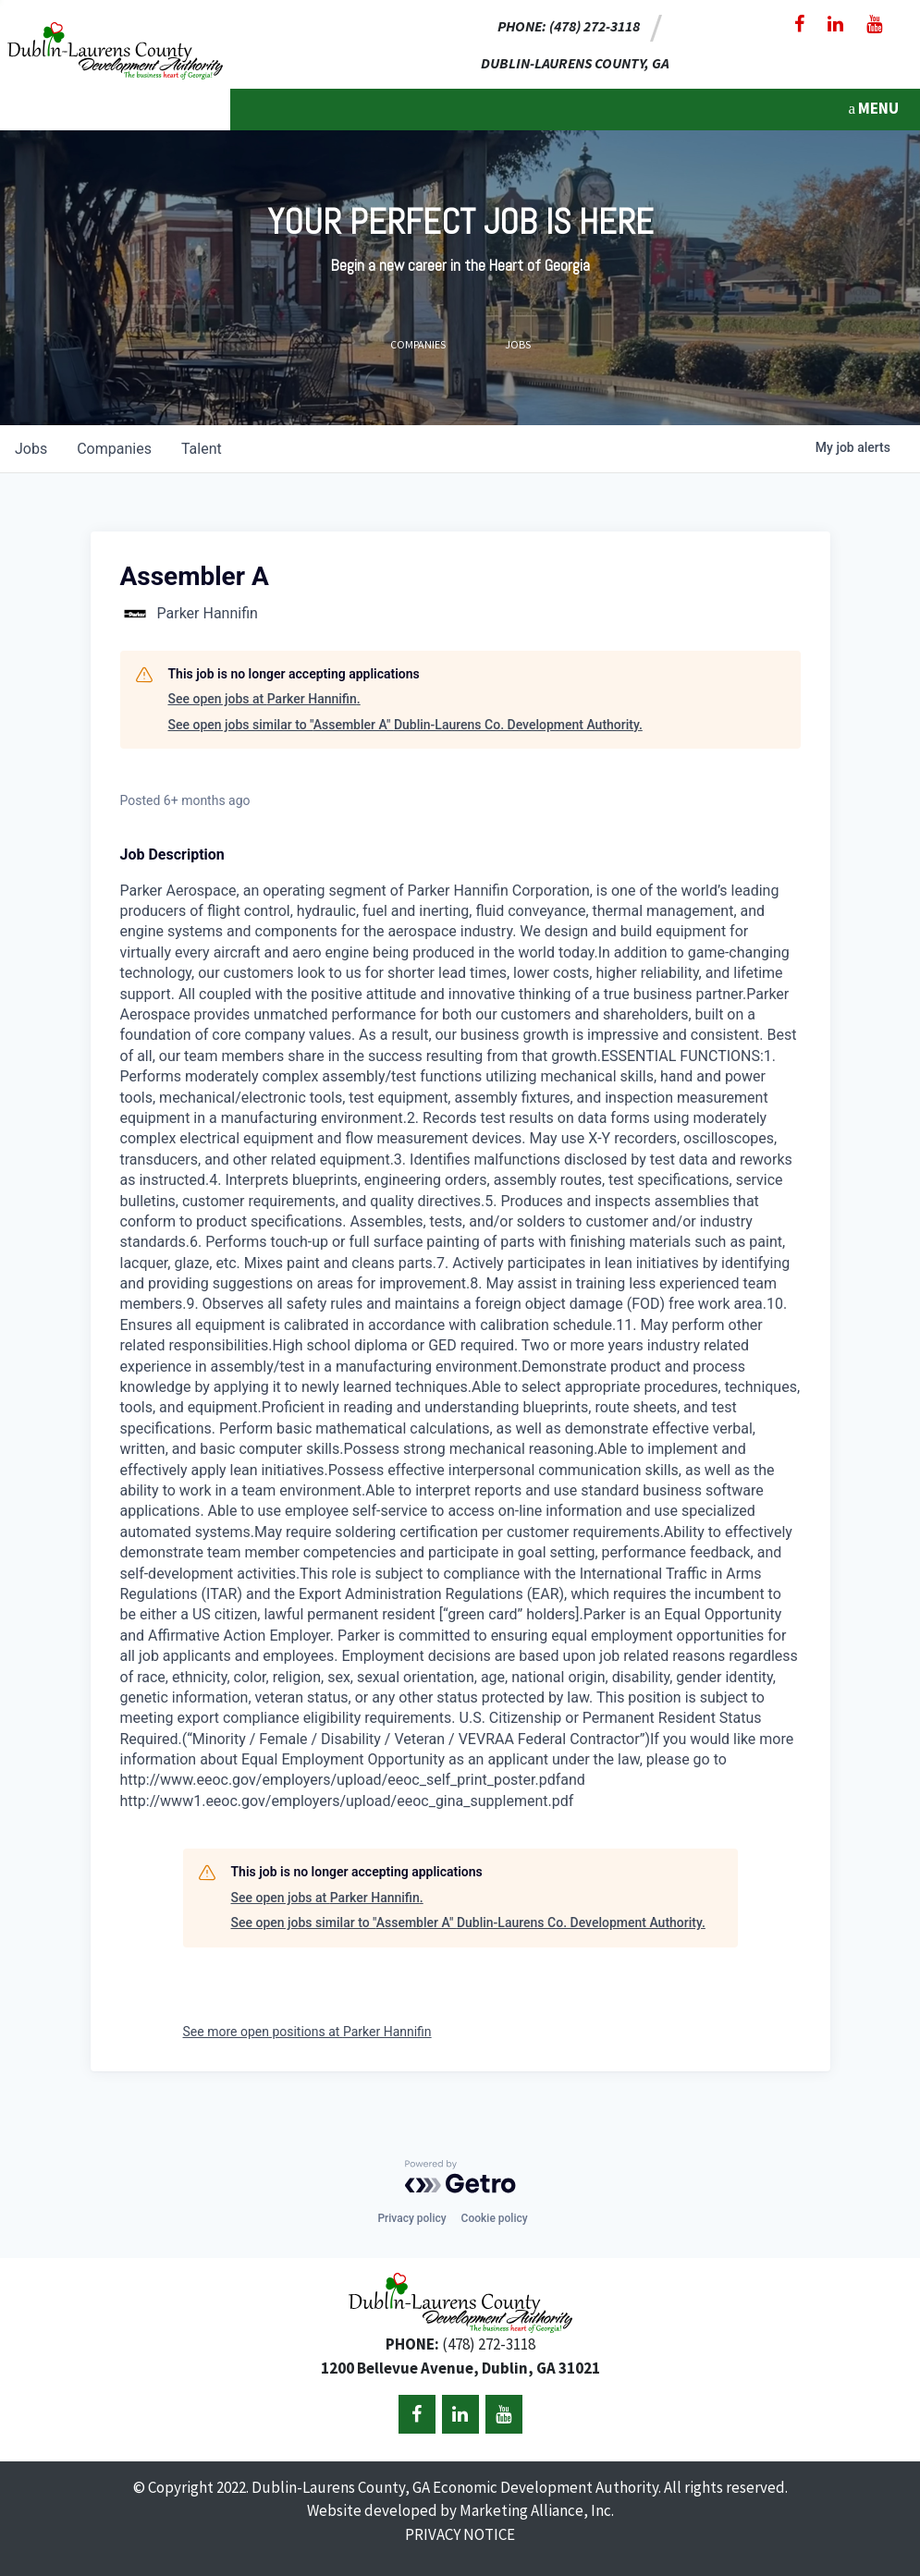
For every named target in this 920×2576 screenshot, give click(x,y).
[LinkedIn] (835, 24)
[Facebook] (799, 24)
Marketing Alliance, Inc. (537, 2510)
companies (114, 449)
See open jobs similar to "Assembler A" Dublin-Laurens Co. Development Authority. (405, 724)
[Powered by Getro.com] (460, 2176)
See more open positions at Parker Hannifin (307, 2031)
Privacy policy (411, 2218)
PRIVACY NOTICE (460, 2534)
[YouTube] (874, 24)
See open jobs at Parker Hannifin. (264, 698)
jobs (31, 449)
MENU (873, 108)
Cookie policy (494, 2218)
